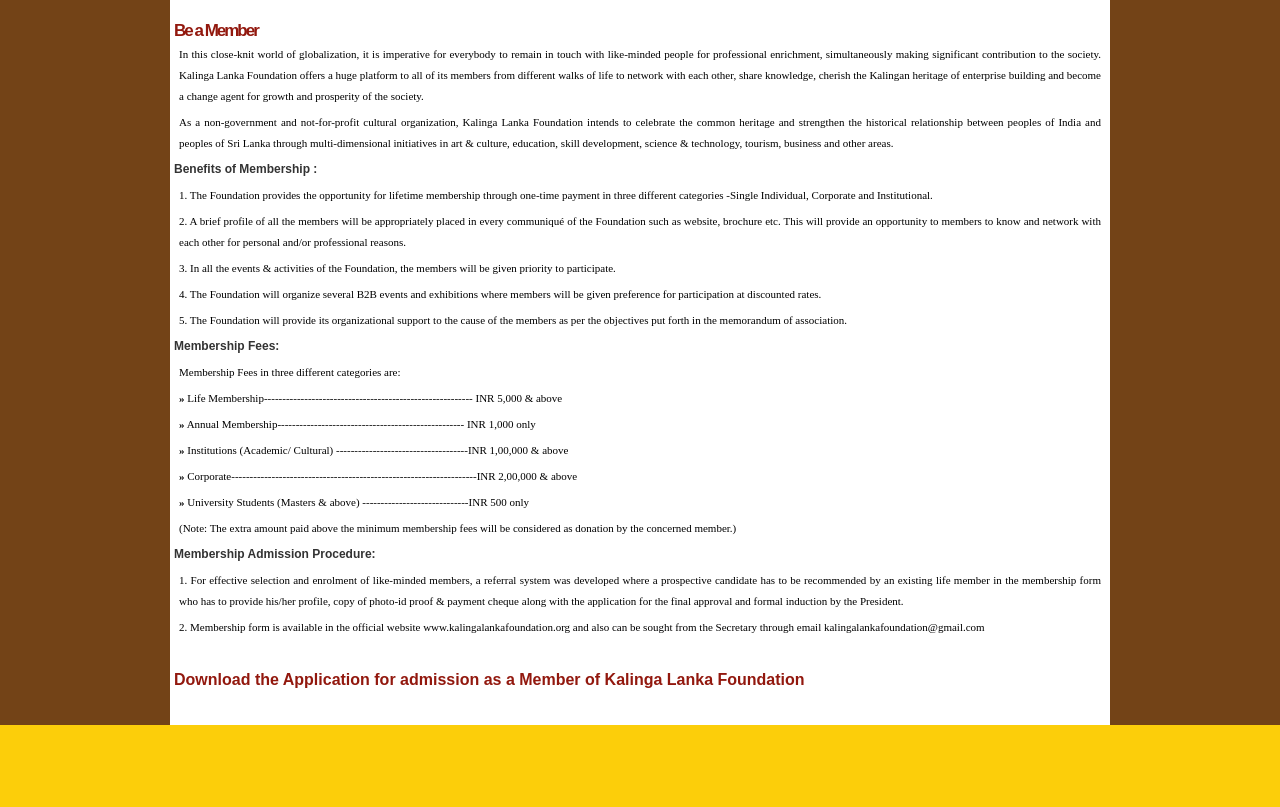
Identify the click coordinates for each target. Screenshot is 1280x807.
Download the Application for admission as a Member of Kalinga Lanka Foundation (489, 679)
